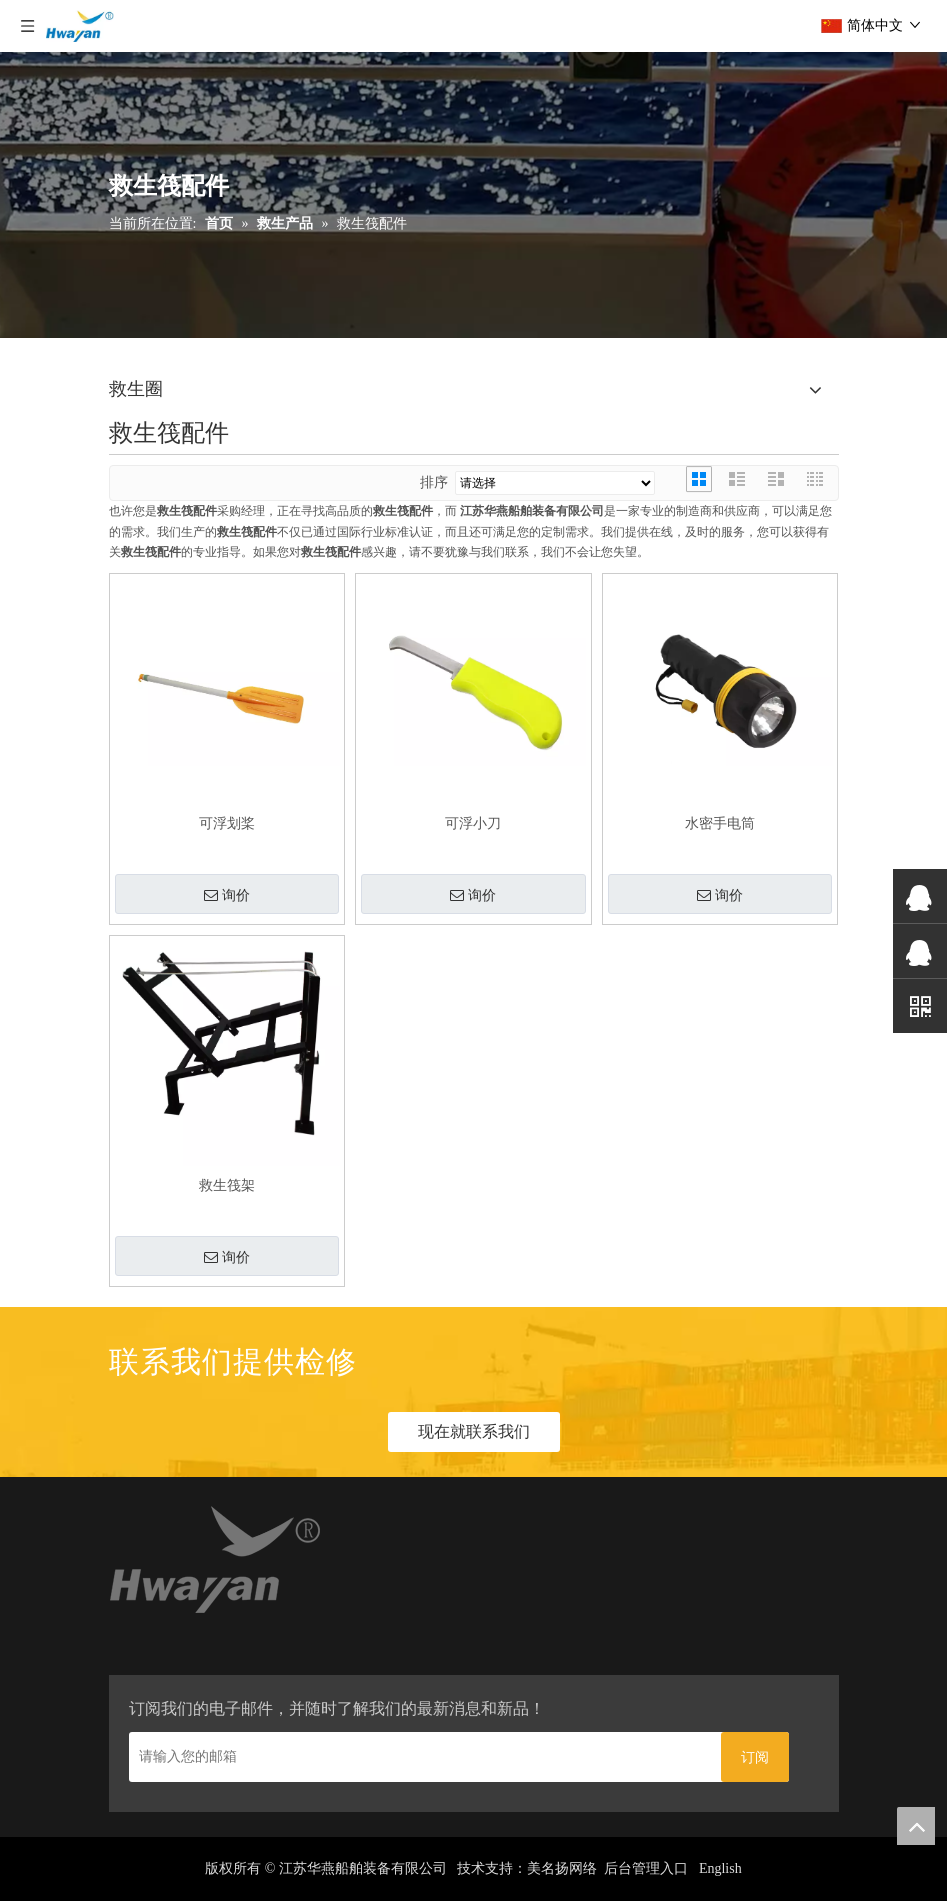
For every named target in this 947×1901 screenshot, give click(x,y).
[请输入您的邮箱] (420, 1757)
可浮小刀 (473, 823)
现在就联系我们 (474, 1431)
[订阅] (755, 1757)
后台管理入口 (646, 1868)
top (916, 1826)
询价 (227, 896)
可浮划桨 (227, 823)
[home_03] (216, 1563)
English (720, 1868)
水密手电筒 (720, 823)
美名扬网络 (562, 1868)
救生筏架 (227, 1185)
